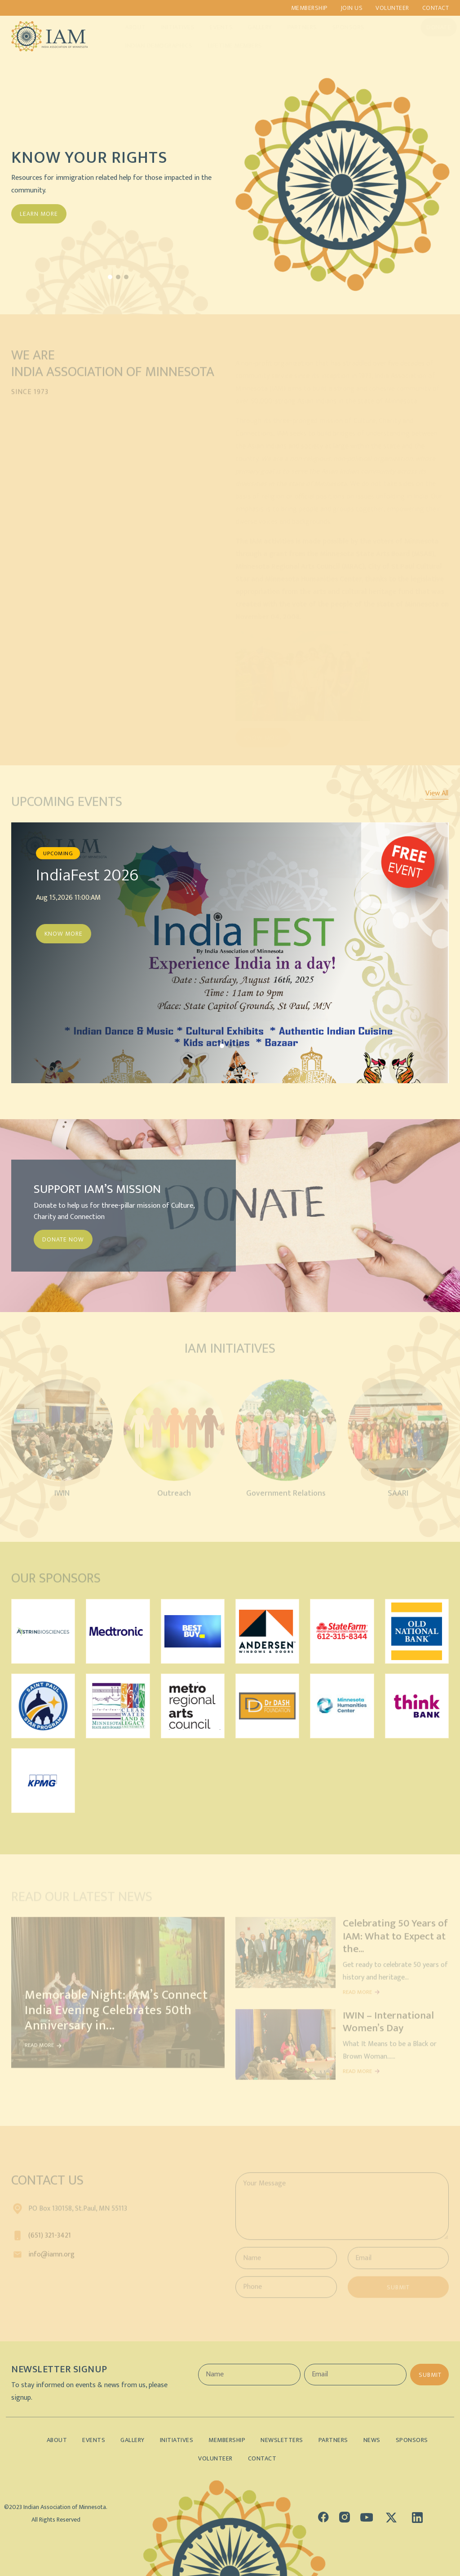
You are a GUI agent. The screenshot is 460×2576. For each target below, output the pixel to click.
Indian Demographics (150, 45)
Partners (293, 27)
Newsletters (282, 2440)
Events (212, 27)
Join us (352, 8)
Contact (435, 8)
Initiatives (169, 27)
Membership (309, 8)
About (126, 27)
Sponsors (339, 27)
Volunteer (392, 8)
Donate (430, 27)
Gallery (251, 27)
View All (436, 793)
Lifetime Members (226, 45)
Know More (63, 934)
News (371, 2440)
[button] (110, 277)
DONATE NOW (63, 1239)
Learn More (39, 214)
